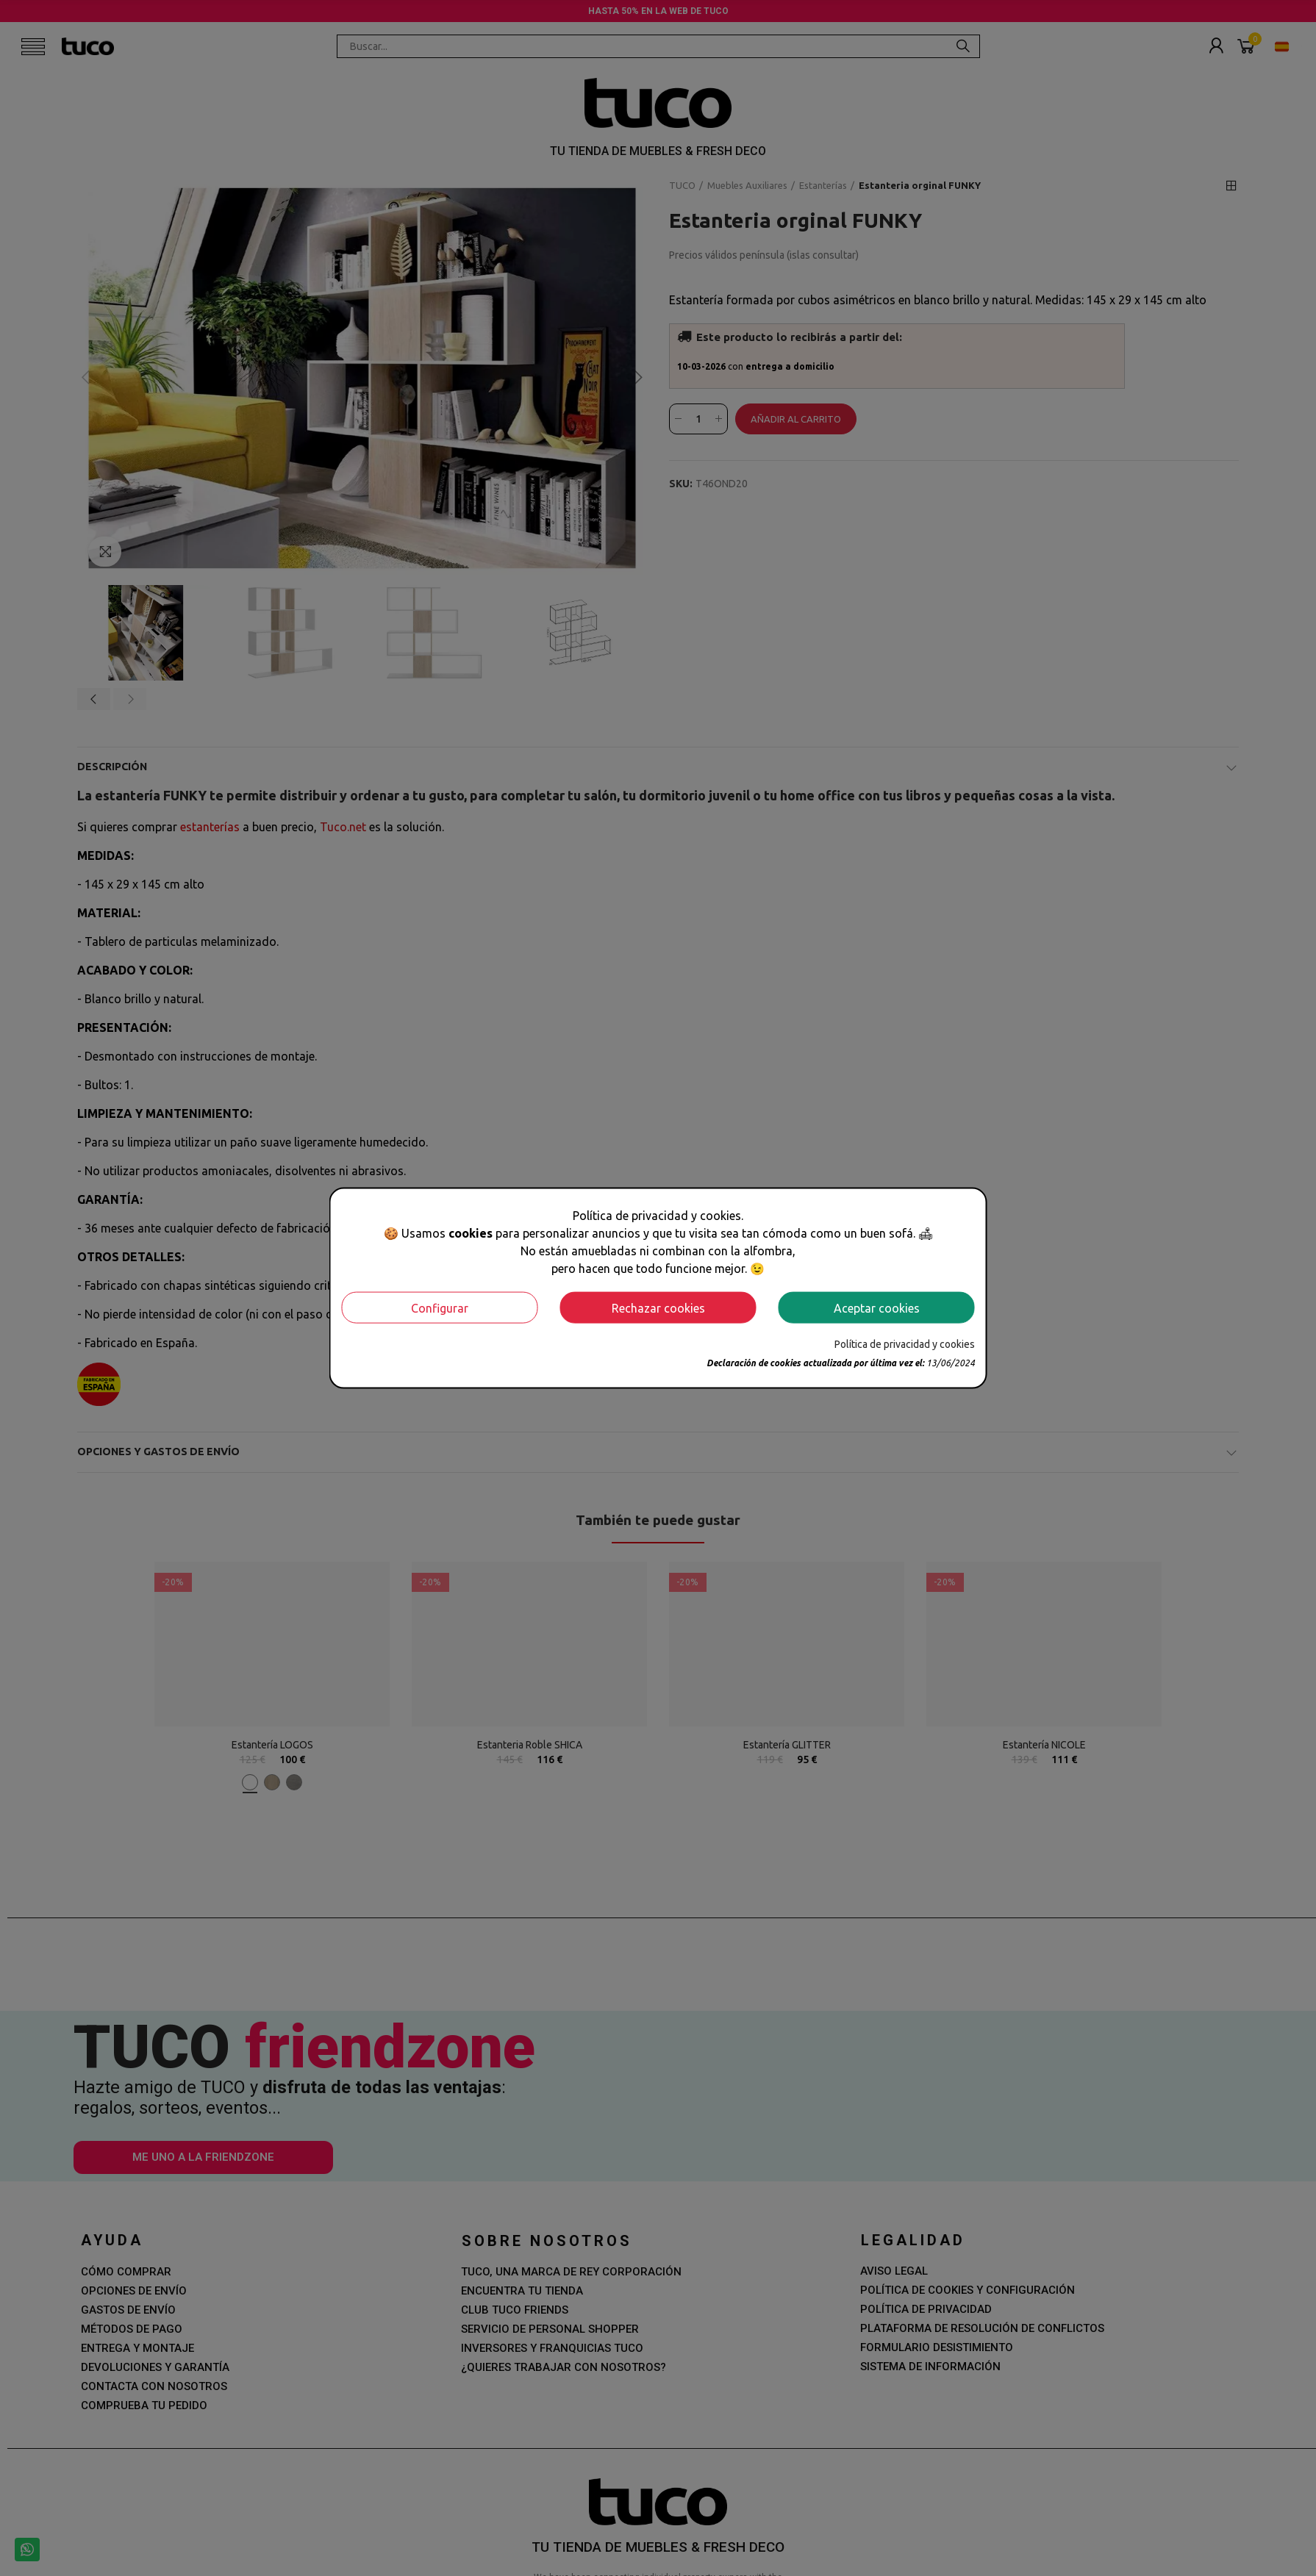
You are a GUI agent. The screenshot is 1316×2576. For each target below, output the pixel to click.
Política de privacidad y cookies (904, 1344)
